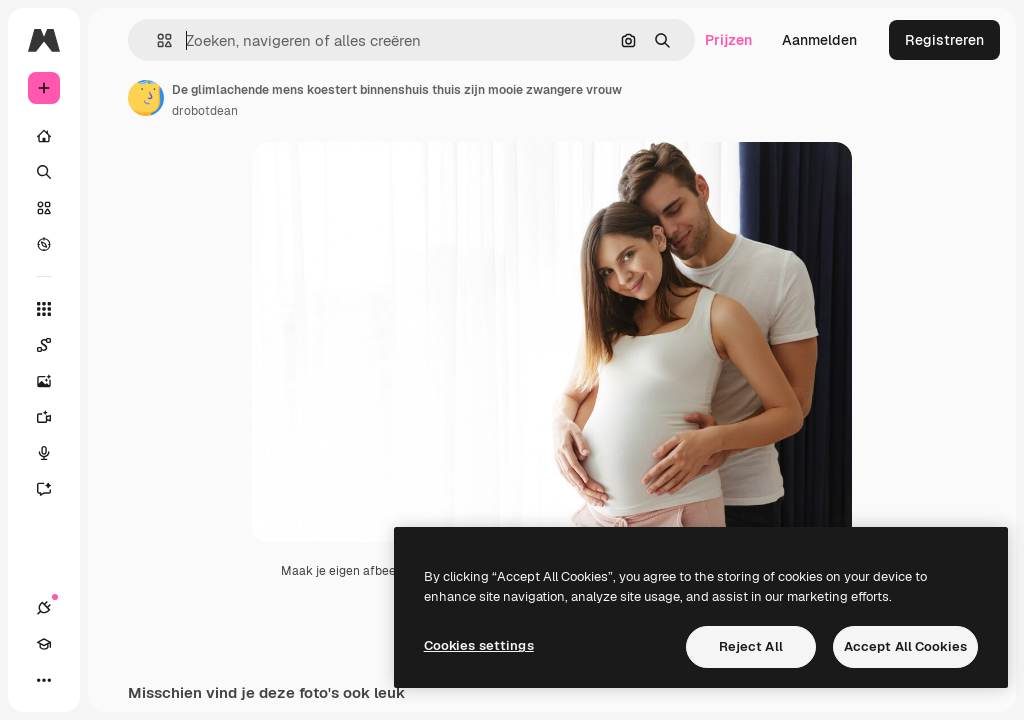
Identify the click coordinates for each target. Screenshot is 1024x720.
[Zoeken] (44, 172)
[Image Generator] (54, 381)
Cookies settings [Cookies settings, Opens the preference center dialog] (479, 645)
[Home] (44, 136)
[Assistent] (54, 489)
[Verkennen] (44, 244)
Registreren (944, 40)
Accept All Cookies (905, 646)
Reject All (751, 646)
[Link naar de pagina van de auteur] (146, 98)
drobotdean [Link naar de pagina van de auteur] (205, 111)
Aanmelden (819, 40)
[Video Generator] (54, 417)
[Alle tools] (44, 309)
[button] (156, 40)
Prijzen (728, 40)
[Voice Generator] (54, 453)
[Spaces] (54, 345)
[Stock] (44, 208)
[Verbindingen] (44, 608)
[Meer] (44, 680)
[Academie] (44, 644)
